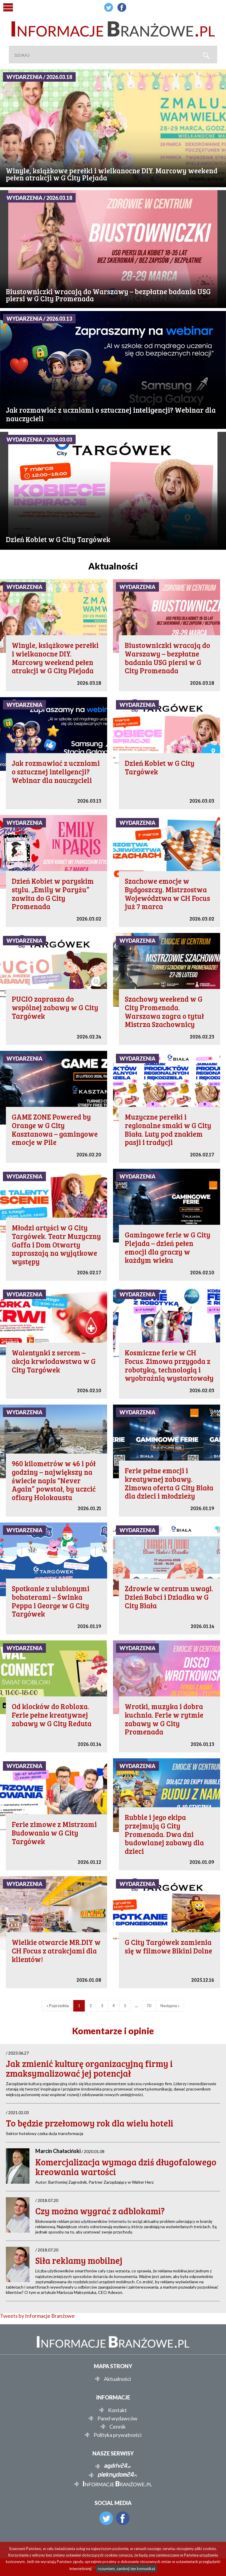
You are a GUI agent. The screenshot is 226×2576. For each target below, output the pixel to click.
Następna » (170, 2005)
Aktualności (117, 2379)
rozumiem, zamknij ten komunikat (126, 2568)
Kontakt (117, 2410)
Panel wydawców (117, 2418)
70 (149, 2005)
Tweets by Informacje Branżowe (37, 2315)
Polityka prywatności (118, 2435)
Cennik (117, 2426)
